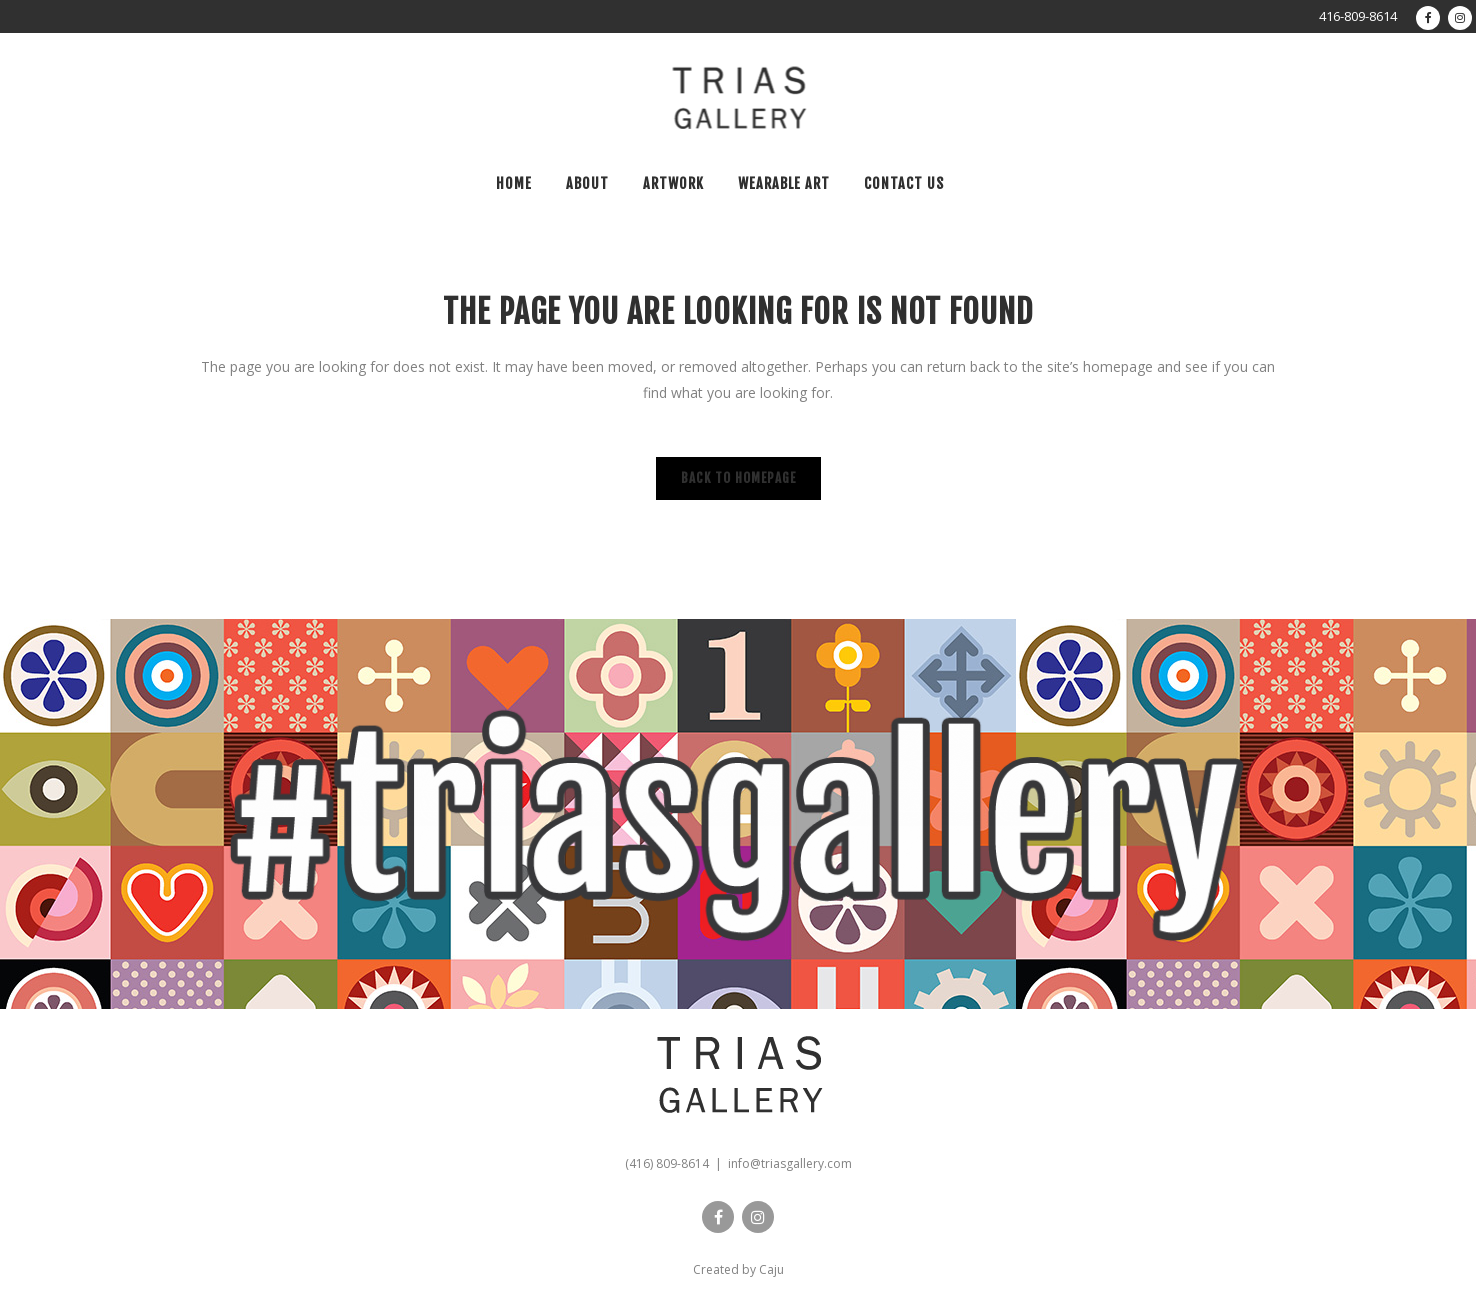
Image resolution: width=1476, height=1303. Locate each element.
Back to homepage (738, 478)
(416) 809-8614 (667, 1163)
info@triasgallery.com (790, 1163)
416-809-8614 (1358, 16)
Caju (771, 1269)
